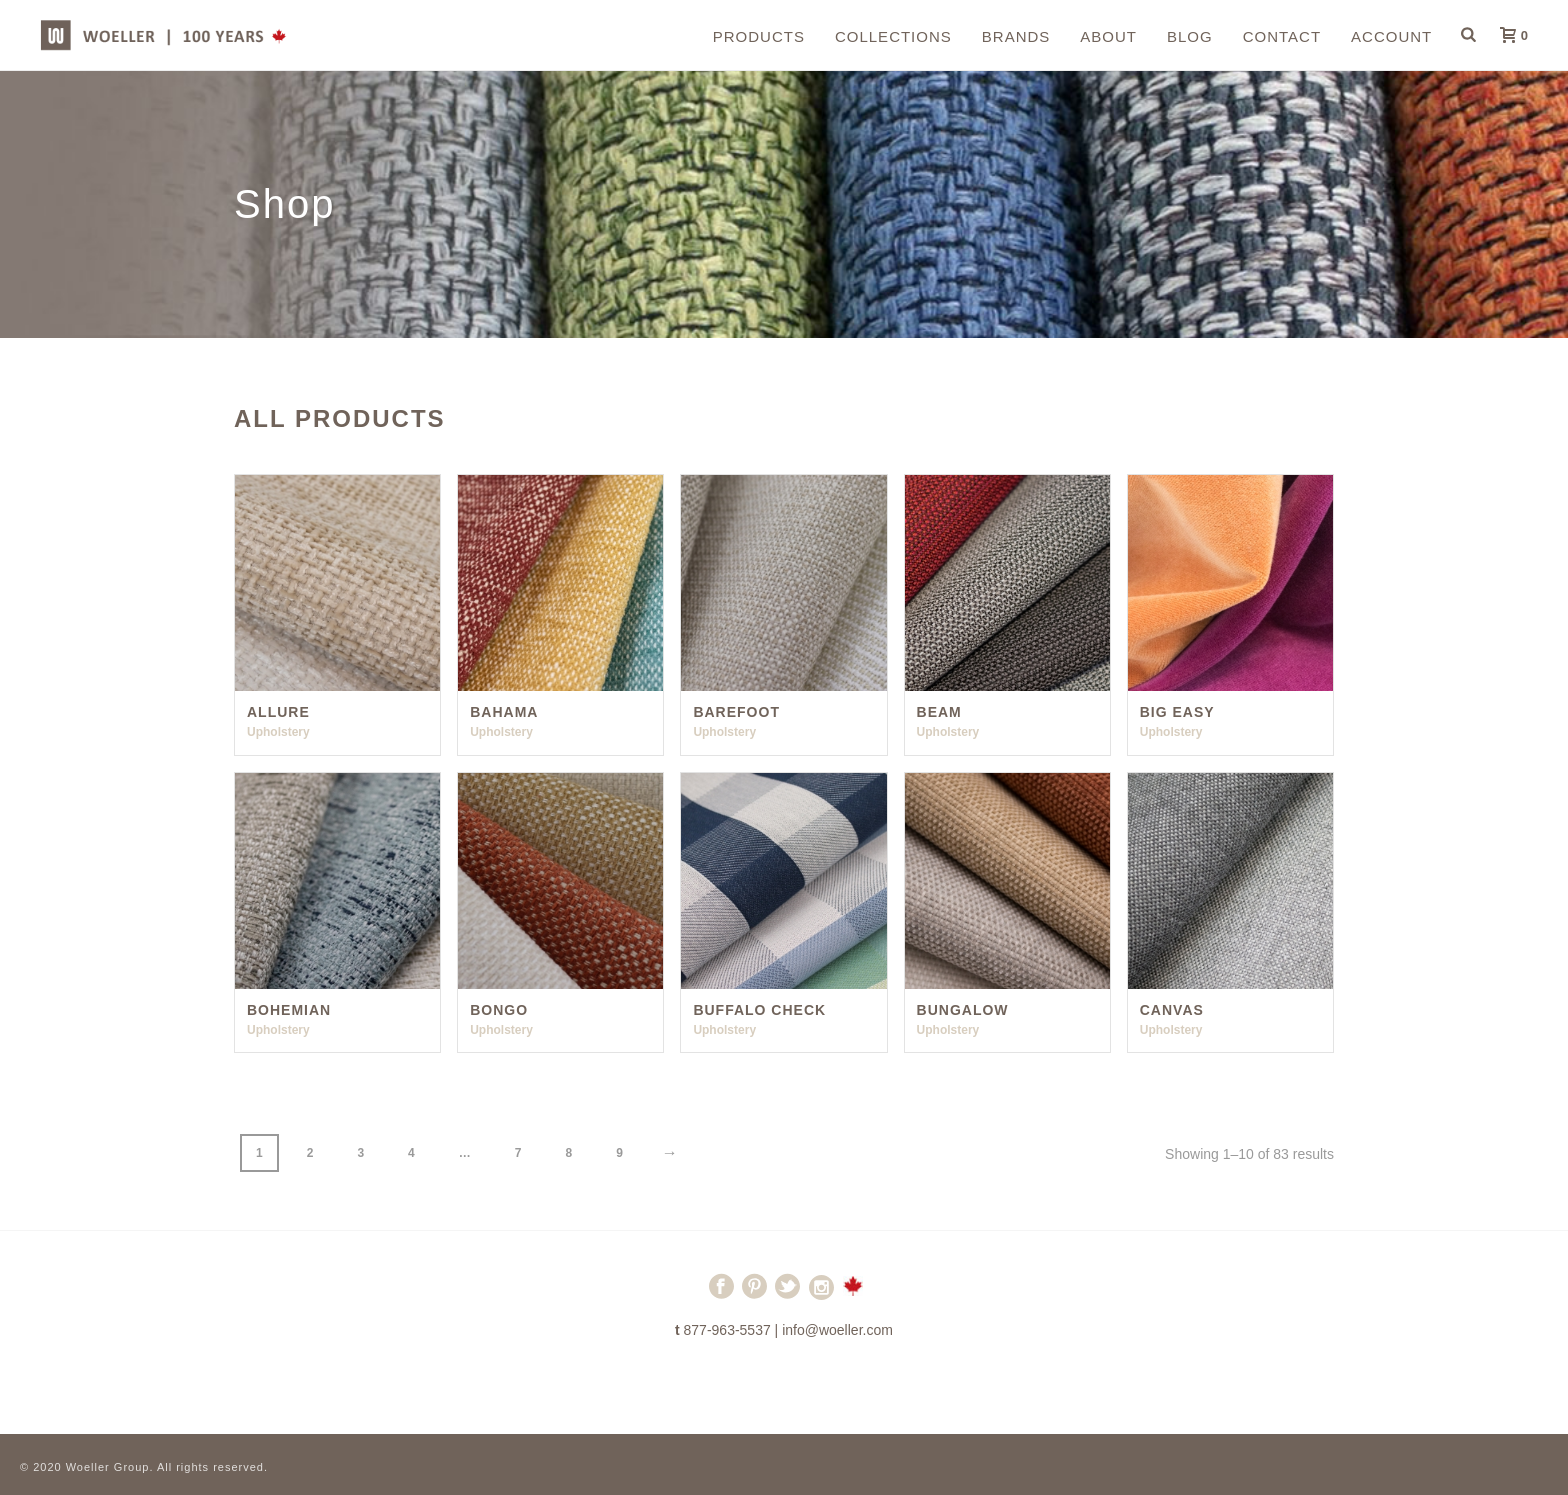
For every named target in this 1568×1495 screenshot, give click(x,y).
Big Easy (1177, 712)
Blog (1190, 36)
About (1108, 36)
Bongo (499, 1010)
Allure (278, 712)
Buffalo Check (759, 1010)
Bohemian (289, 1010)
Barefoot (736, 712)
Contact (1282, 36)
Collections (893, 36)
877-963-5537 (727, 1330)
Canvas (1172, 1010)
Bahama (504, 712)
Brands (1016, 36)
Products (759, 36)
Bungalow (963, 1010)
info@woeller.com (837, 1330)
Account (1391, 36)
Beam (939, 712)
